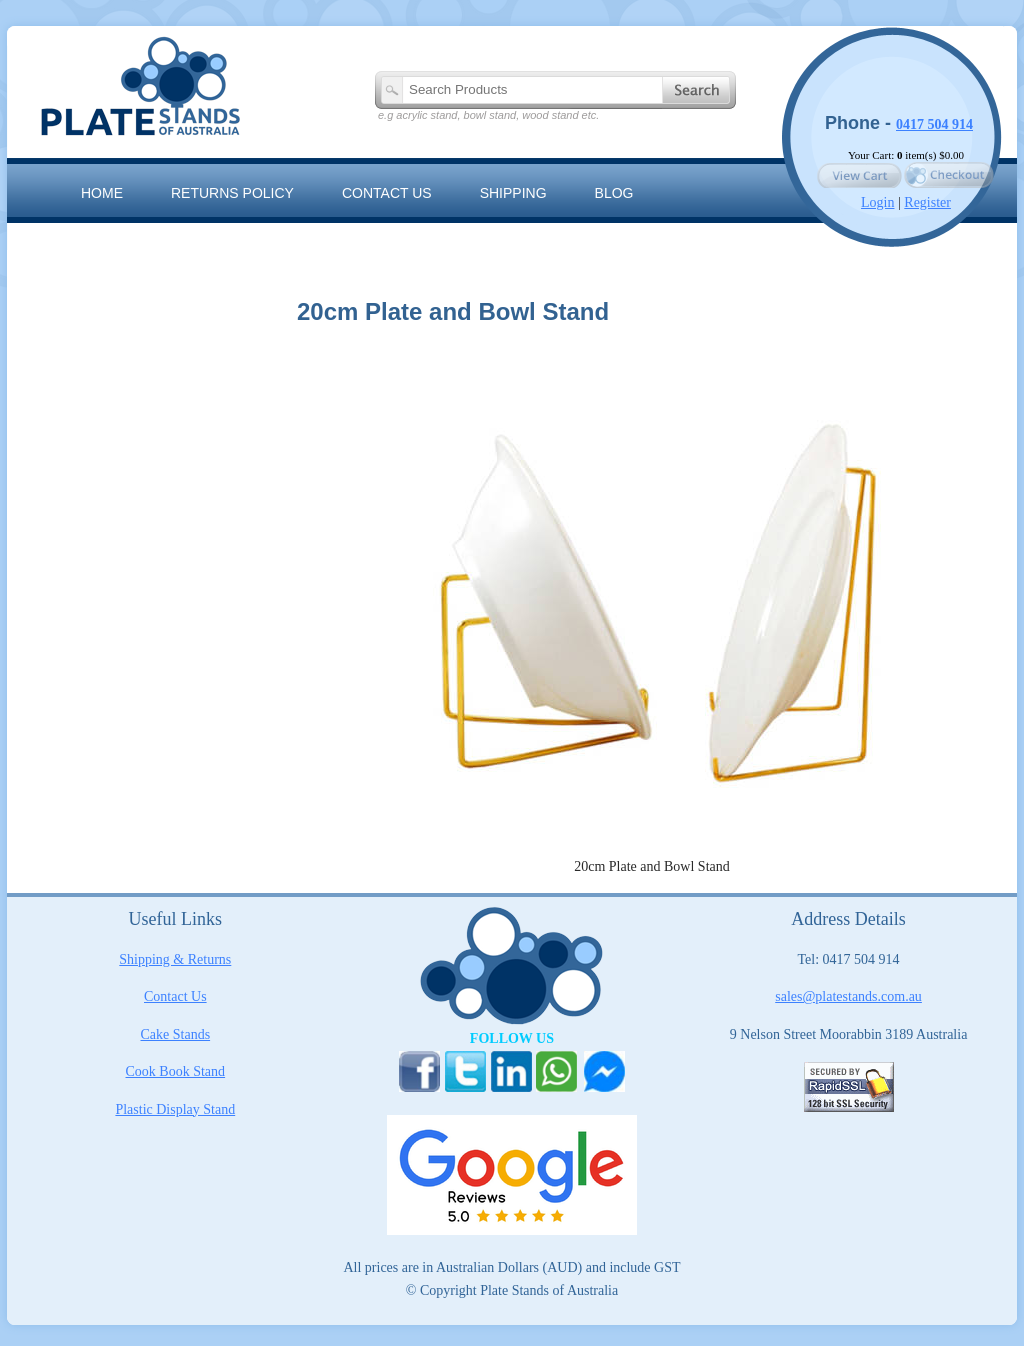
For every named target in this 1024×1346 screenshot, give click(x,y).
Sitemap (111, 238)
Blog (614, 193)
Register (927, 202)
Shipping (513, 193)
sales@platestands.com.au (848, 996)
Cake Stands (176, 1034)
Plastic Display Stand (175, 1109)
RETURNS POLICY (232, 193)
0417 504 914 (934, 124)
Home (102, 193)
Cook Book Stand (176, 1071)
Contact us (387, 193)
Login (877, 202)
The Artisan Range (262, 238)
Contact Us (175, 996)
